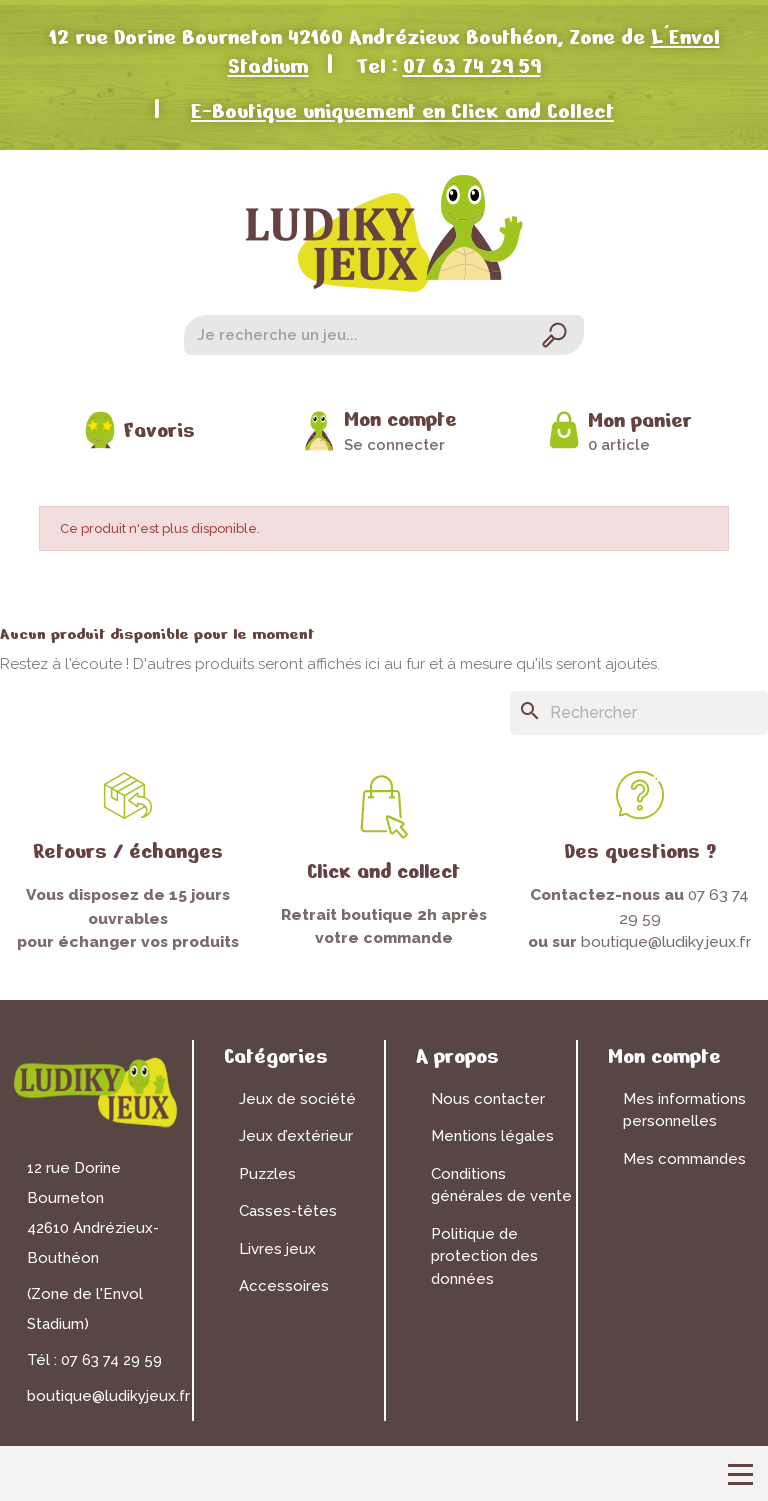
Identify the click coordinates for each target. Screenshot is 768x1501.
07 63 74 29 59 (472, 66)
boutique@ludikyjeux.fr (666, 941)
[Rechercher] (639, 713)
